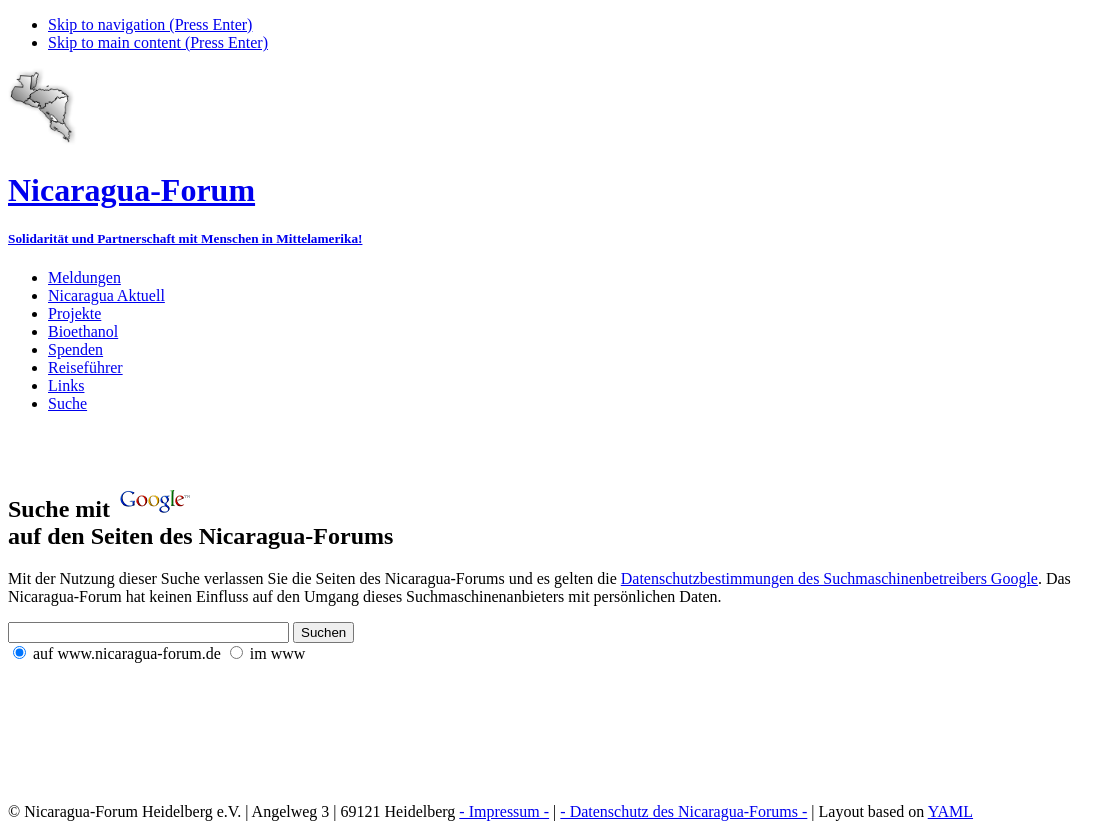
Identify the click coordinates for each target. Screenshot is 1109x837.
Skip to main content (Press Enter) (158, 42)
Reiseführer (85, 367)
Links (66, 385)
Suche (67, 403)
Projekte (74, 313)
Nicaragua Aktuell (106, 295)
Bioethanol (83, 331)
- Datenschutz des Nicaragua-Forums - (683, 811)
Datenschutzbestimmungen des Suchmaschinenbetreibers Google (829, 578)
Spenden (75, 349)
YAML (950, 811)
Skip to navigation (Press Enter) (150, 24)
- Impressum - (504, 811)
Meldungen (84, 277)
